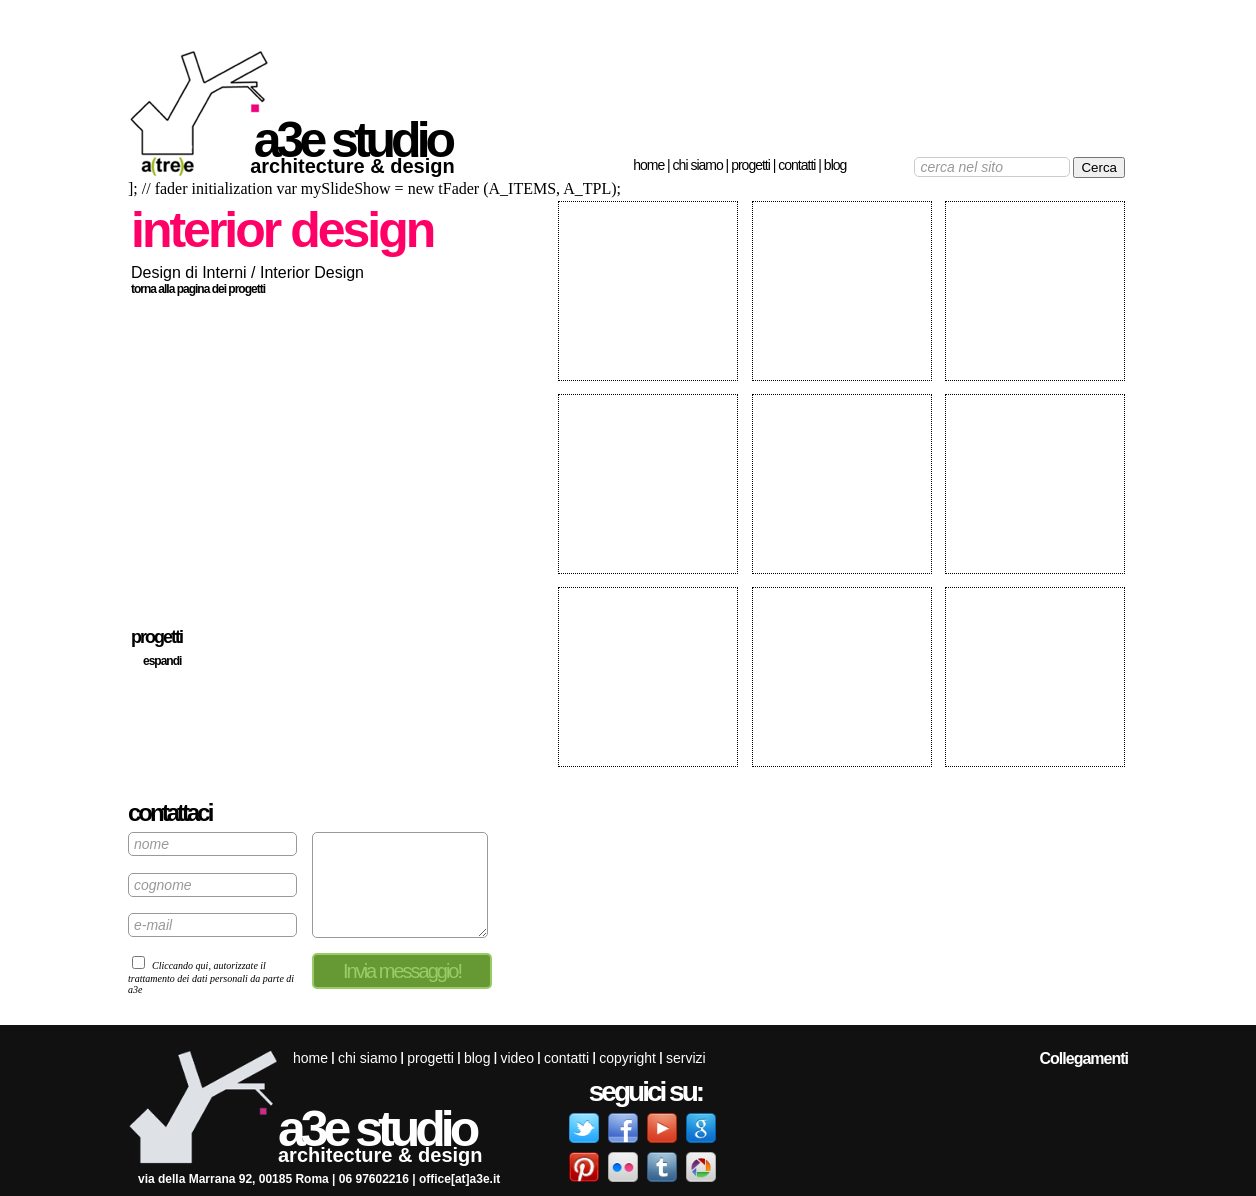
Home (648, 165)
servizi (686, 1058)
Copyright (627, 1058)
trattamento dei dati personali (188, 978)
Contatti (796, 165)
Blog (835, 165)
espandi (162, 661)
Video (516, 1058)
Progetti (750, 165)
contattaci (169, 812)
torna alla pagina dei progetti (198, 289)
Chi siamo (698, 165)
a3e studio (352, 140)
